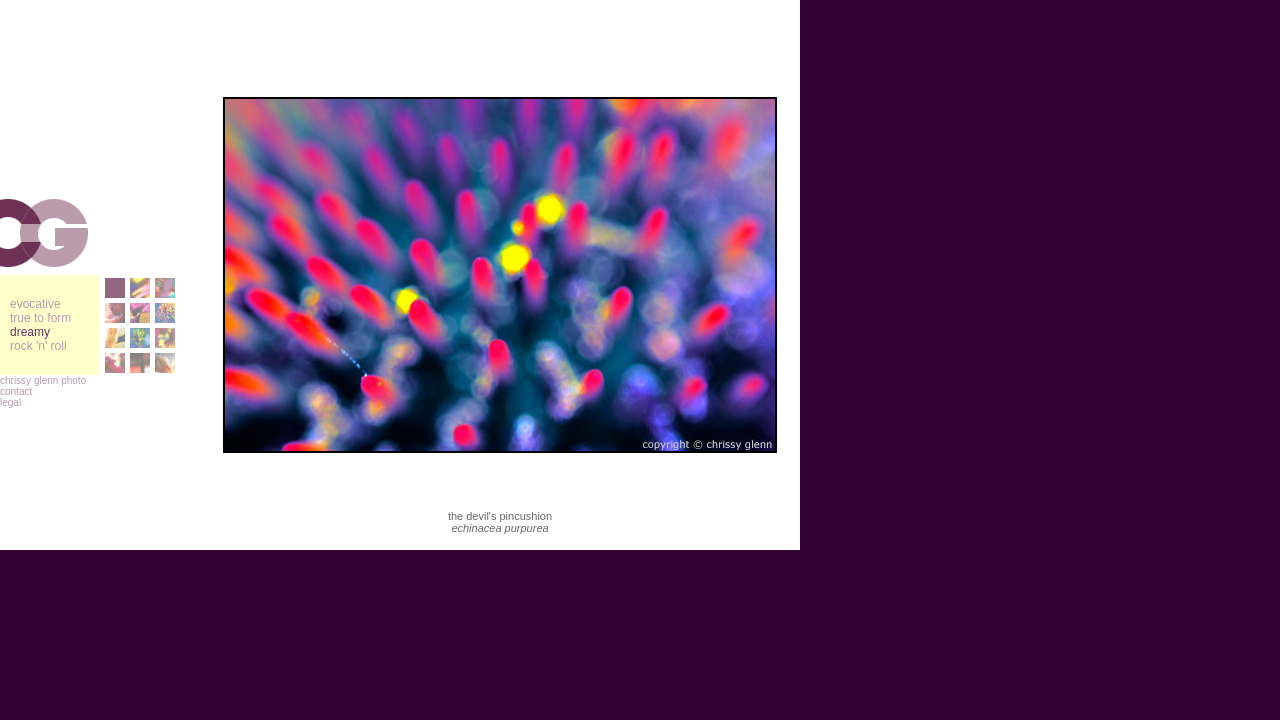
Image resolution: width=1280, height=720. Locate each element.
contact (16, 391)
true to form (40, 318)
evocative (35, 304)
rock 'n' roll (38, 346)
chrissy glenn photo (43, 380)
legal (10, 402)
